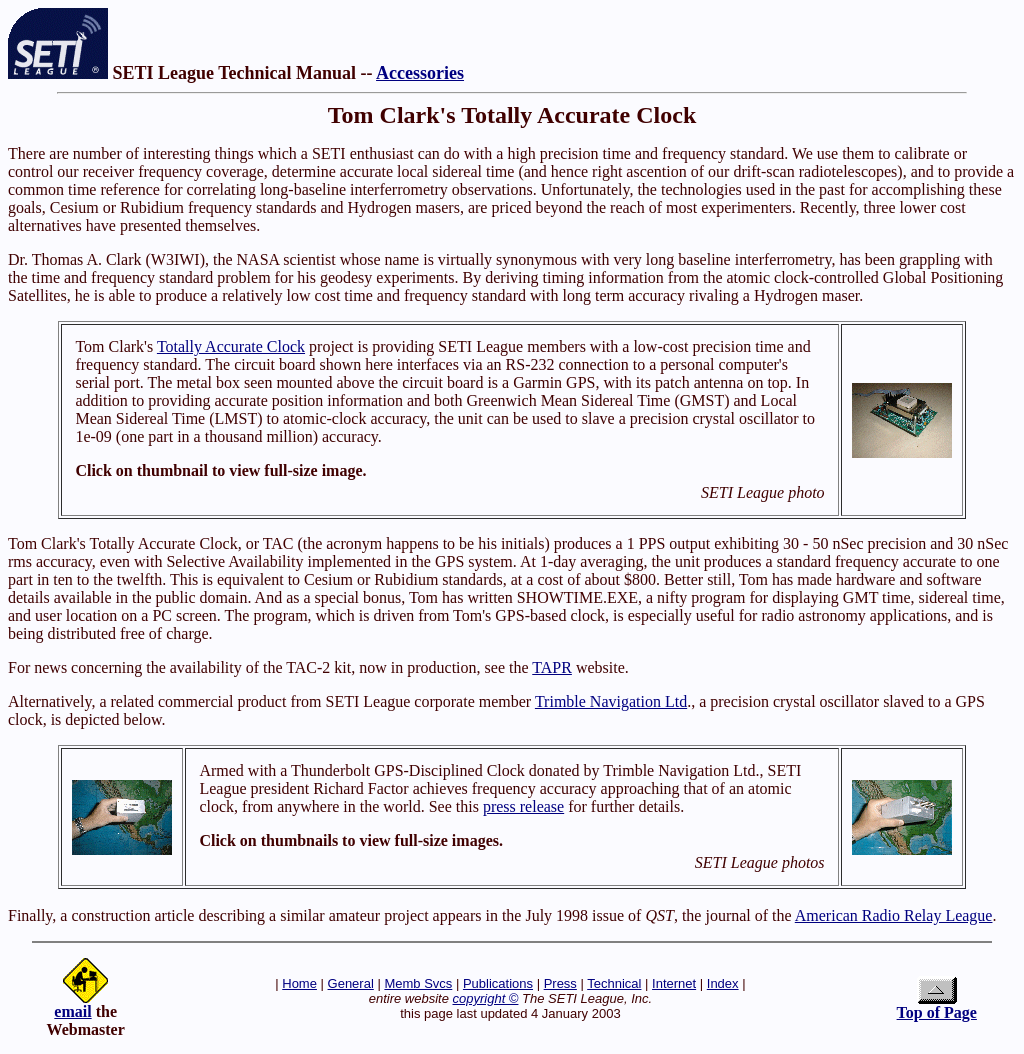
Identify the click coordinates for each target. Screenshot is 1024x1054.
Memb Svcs (418, 983)
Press (560, 983)
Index (723, 983)
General (351, 983)
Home (299, 983)
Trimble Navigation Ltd (611, 701)
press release (523, 806)
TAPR (552, 667)
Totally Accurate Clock (231, 346)
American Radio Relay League (894, 915)
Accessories (420, 73)
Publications (498, 983)
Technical (614, 983)
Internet (674, 983)
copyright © (486, 998)
